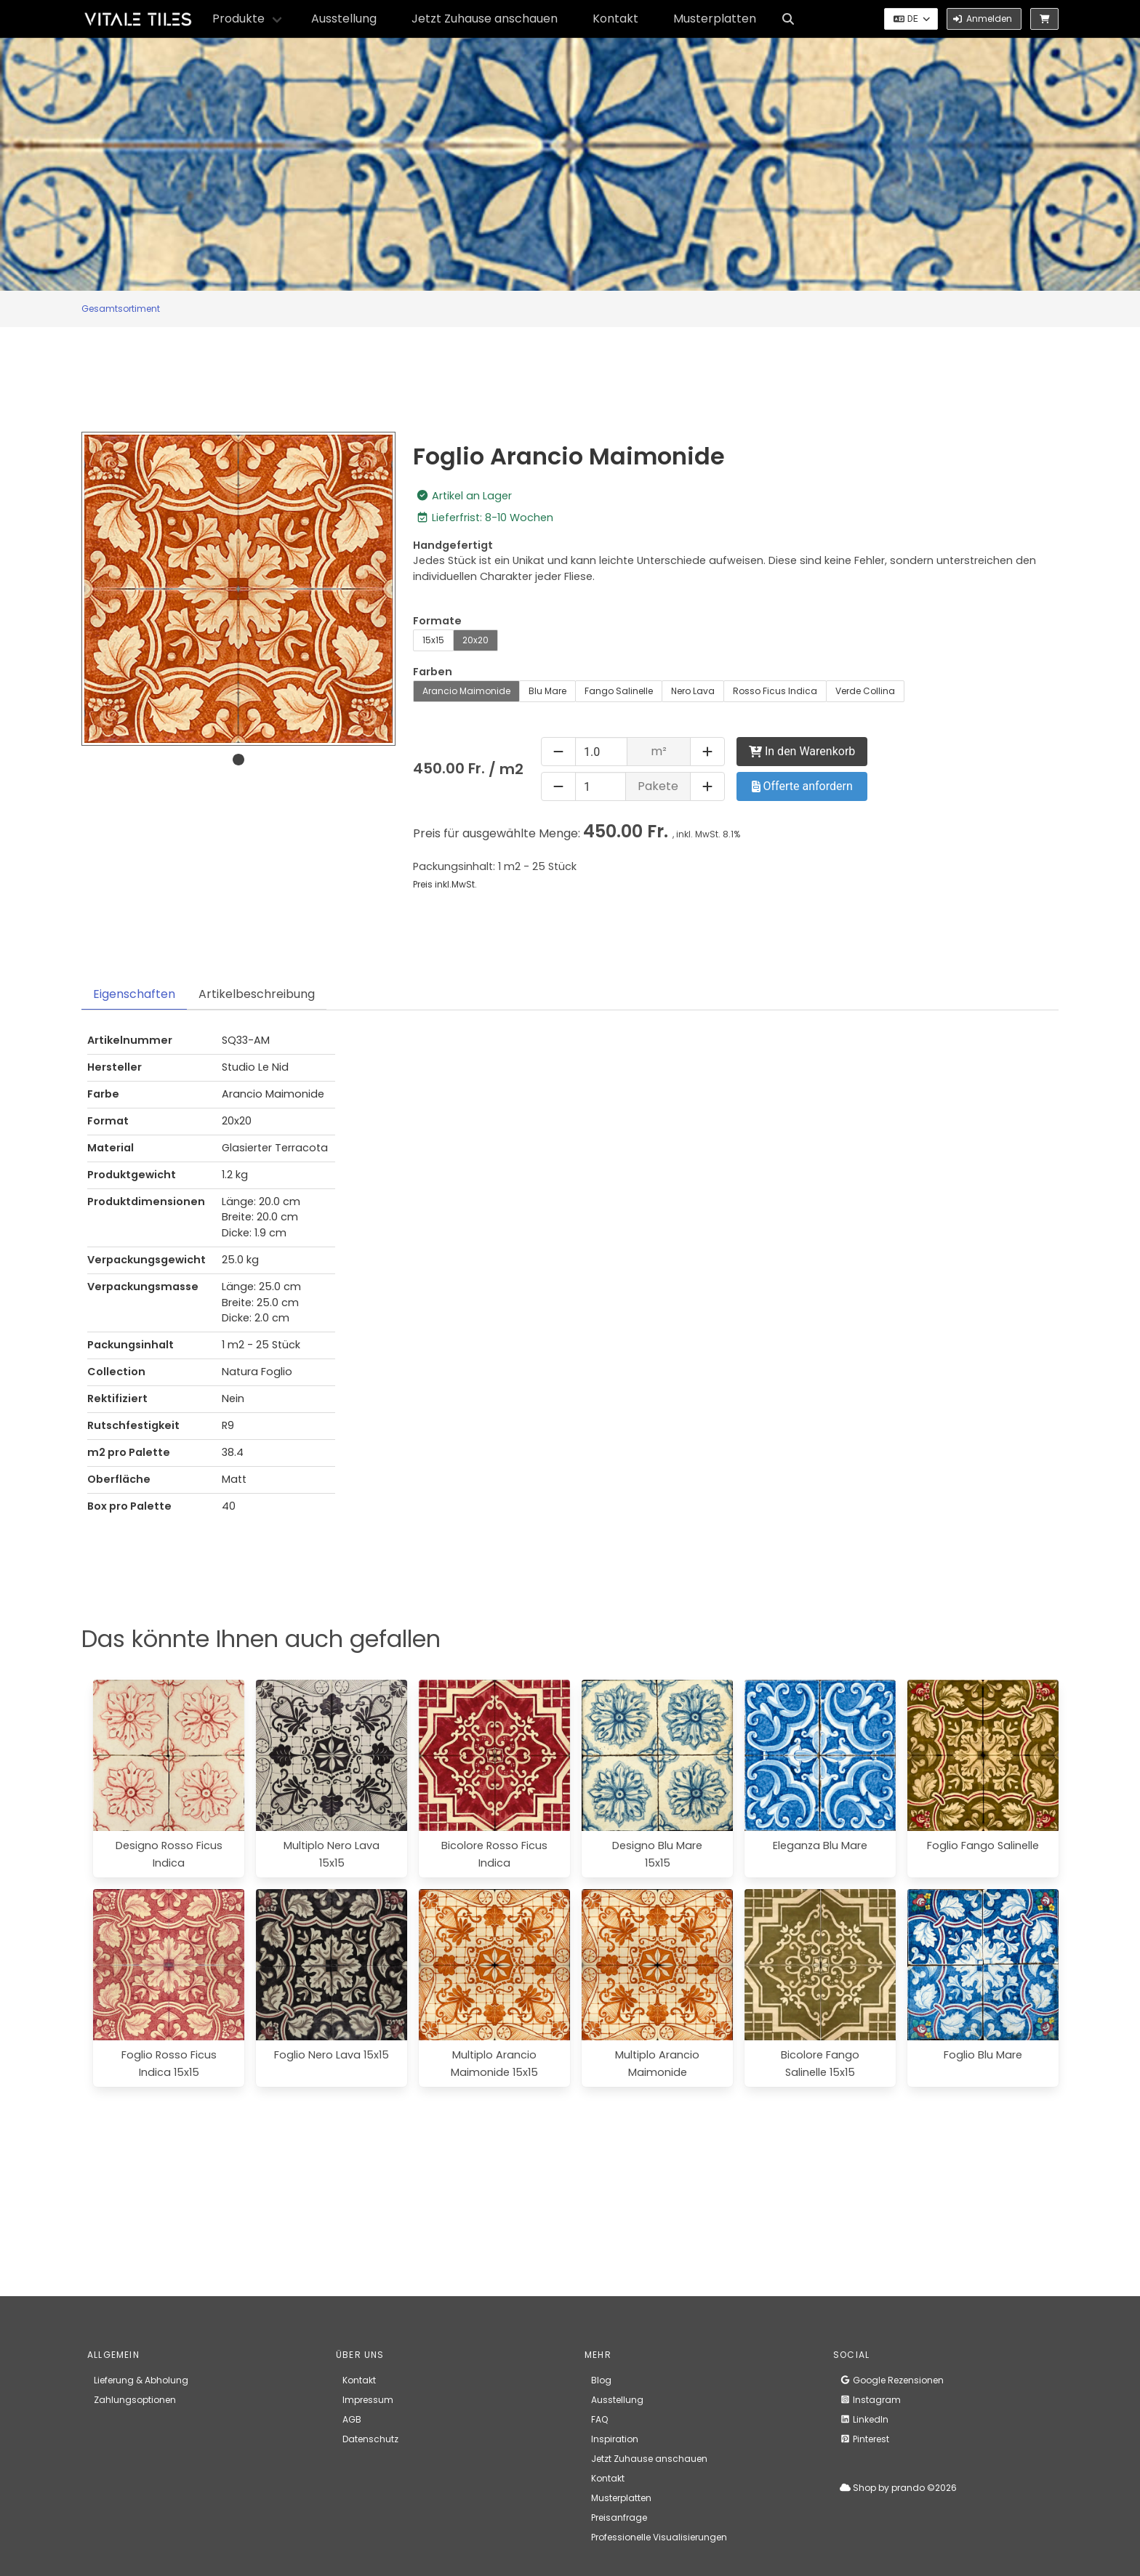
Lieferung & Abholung (141, 2380)
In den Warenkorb (802, 751)
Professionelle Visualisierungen (659, 2537)
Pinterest (864, 2439)
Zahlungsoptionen (135, 2400)
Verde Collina (865, 691)
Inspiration (614, 2439)
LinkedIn (864, 2419)
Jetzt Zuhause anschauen (485, 18)
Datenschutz (370, 2439)
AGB (351, 2419)
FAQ (599, 2419)
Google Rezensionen (892, 2380)
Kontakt (615, 18)
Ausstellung (344, 18)
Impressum (367, 2400)
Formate (437, 620)
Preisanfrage (619, 2517)
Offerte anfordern (802, 786)
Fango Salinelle (619, 691)
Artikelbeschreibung (256, 994)
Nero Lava (693, 691)
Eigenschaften (134, 994)
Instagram (870, 2400)
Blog (601, 2380)
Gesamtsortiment (120, 308)
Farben (432, 671)
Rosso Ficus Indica (775, 691)
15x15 (433, 640)
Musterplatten (714, 18)
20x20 (475, 640)
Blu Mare (547, 691)
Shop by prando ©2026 (898, 2488)
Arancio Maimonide (466, 691)
